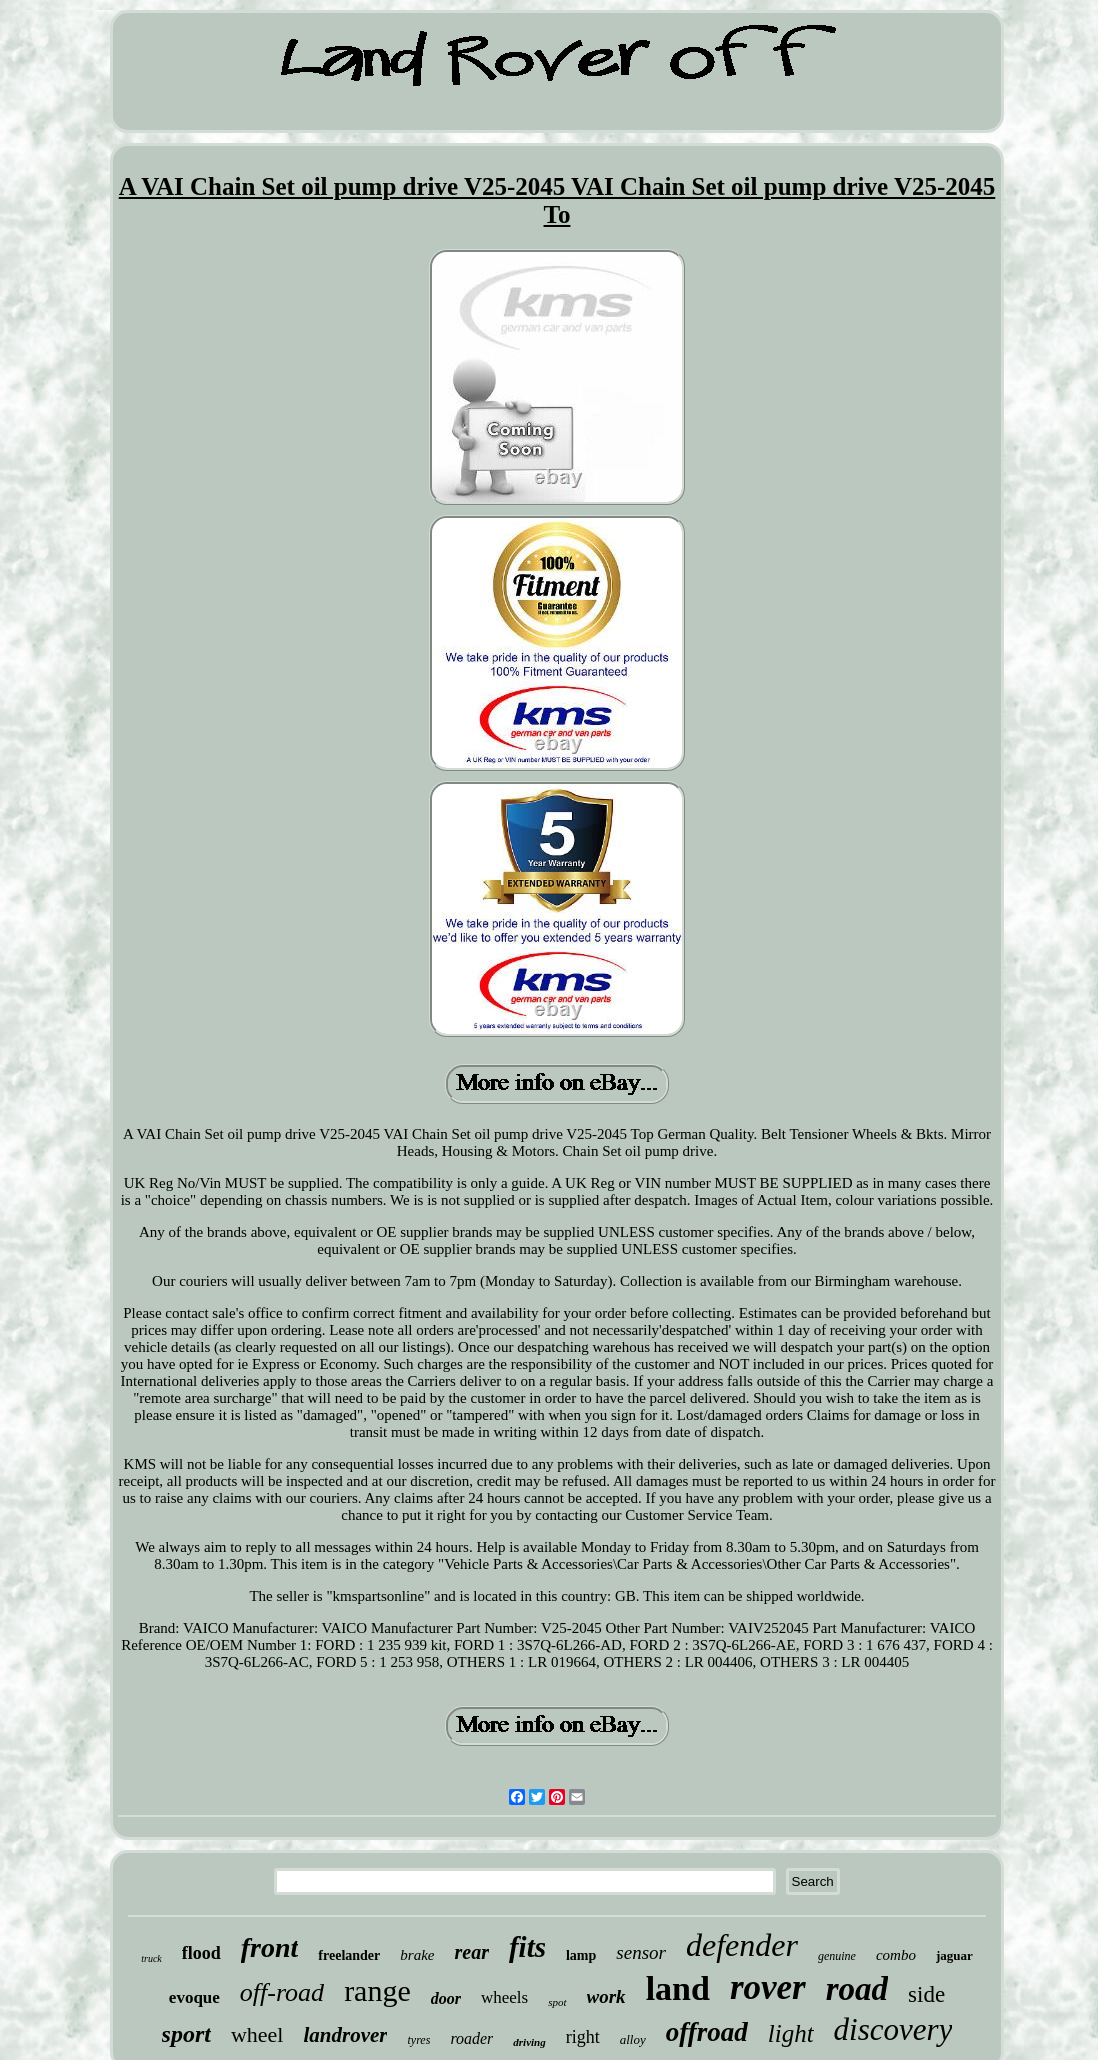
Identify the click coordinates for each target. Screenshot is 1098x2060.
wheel (257, 2034)
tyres (418, 2040)
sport (186, 2034)
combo (896, 1955)
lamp (581, 1955)
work (606, 1996)
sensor (641, 1952)
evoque (194, 1997)
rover (768, 1987)
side (926, 1994)
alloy (633, 2039)
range (377, 1990)
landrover (345, 2035)
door (446, 1998)
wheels (504, 1997)
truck (151, 1958)
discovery (893, 2029)
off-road (282, 1992)
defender (742, 1945)
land (678, 1988)
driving (529, 2042)
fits (527, 1947)
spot (557, 2002)
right (583, 2037)
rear (471, 1952)
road (857, 1989)
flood (201, 1953)
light (791, 2033)
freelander (349, 1955)
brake (417, 1955)
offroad (707, 2032)
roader (471, 2038)
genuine (837, 1956)
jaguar (954, 1955)
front (270, 1947)
